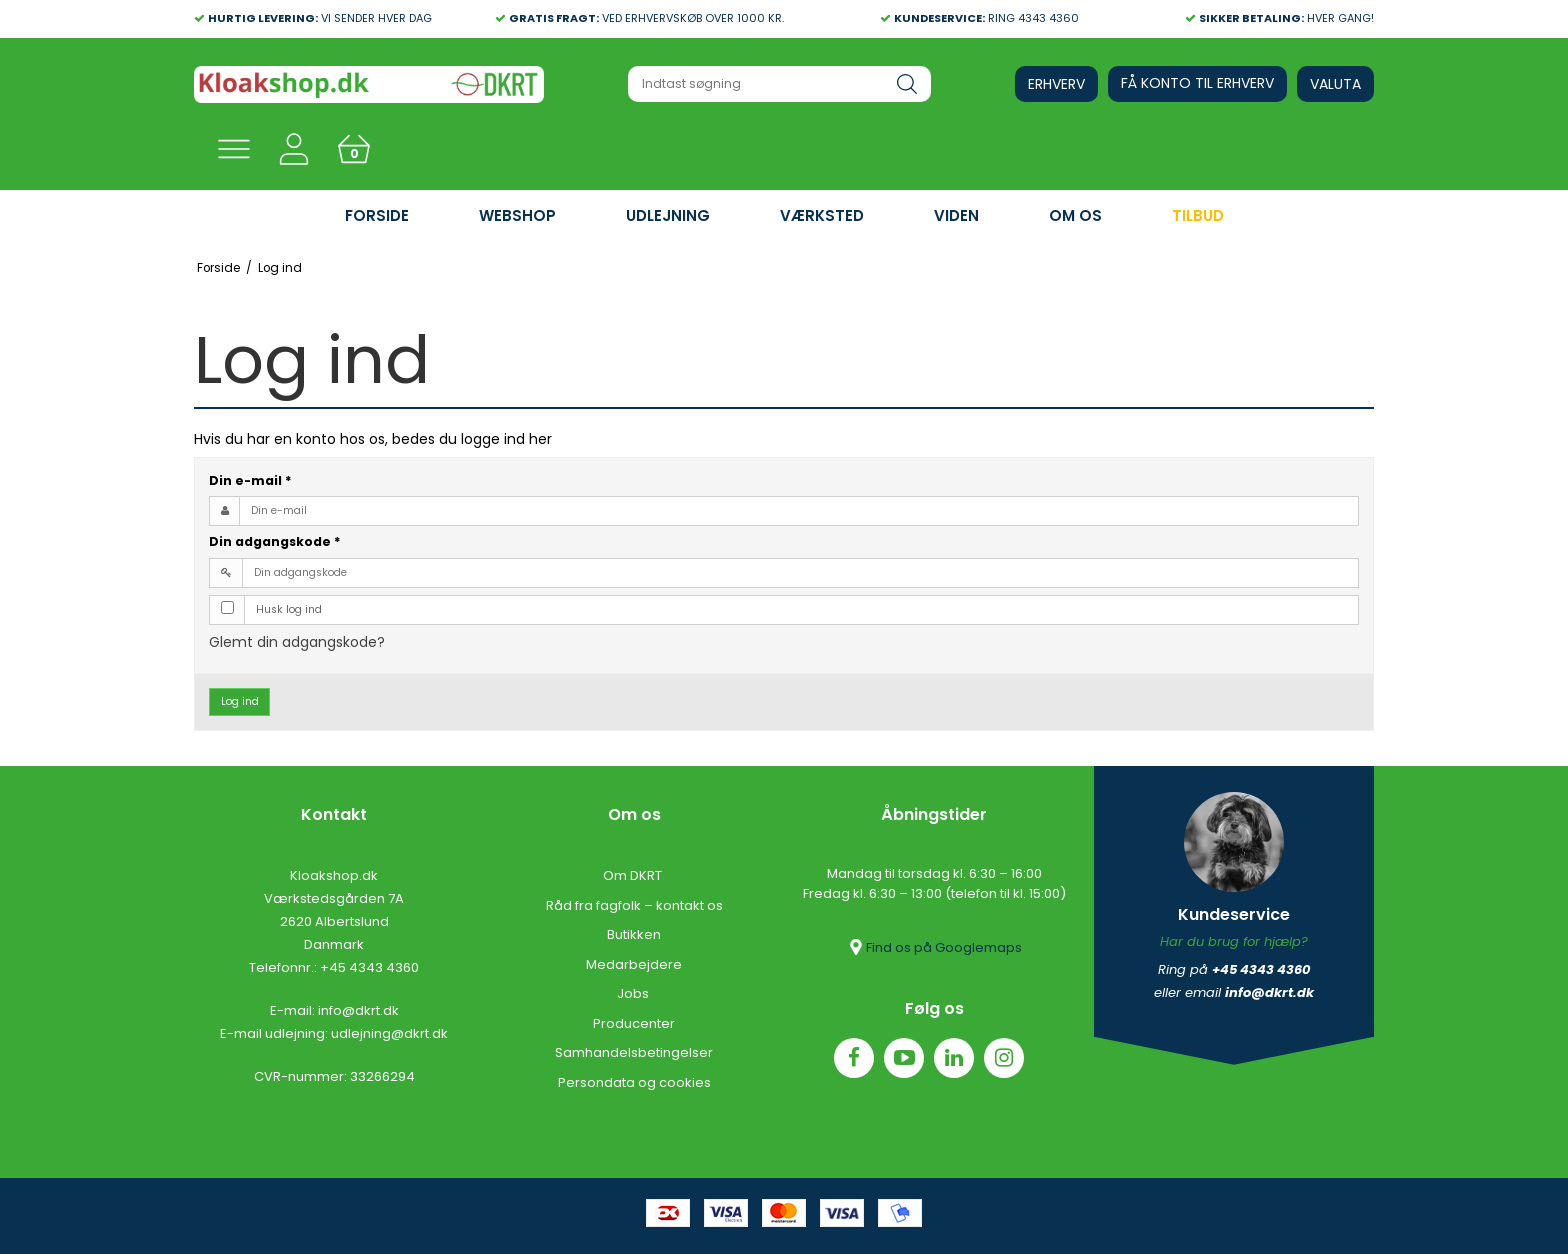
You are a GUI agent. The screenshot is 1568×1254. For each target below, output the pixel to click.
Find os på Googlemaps (934, 947)
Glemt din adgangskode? (297, 642)
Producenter (634, 1023)
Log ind (240, 701)
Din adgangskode (275, 541)
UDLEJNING (668, 215)
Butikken (634, 934)
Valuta (1335, 84)
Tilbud (1198, 215)
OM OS (1075, 215)
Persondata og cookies (634, 1082)
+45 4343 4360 (369, 967)
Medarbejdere (634, 964)
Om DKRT (634, 875)
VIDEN (956, 215)
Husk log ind (289, 609)
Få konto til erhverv (1197, 83)
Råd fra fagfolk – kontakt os (634, 905)
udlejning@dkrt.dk (389, 1033)
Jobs (634, 993)
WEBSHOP (517, 215)
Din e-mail (250, 480)
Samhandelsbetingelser (634, 1052)
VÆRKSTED (822, 215)
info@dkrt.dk (358, 1010)
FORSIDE (377, 215)
